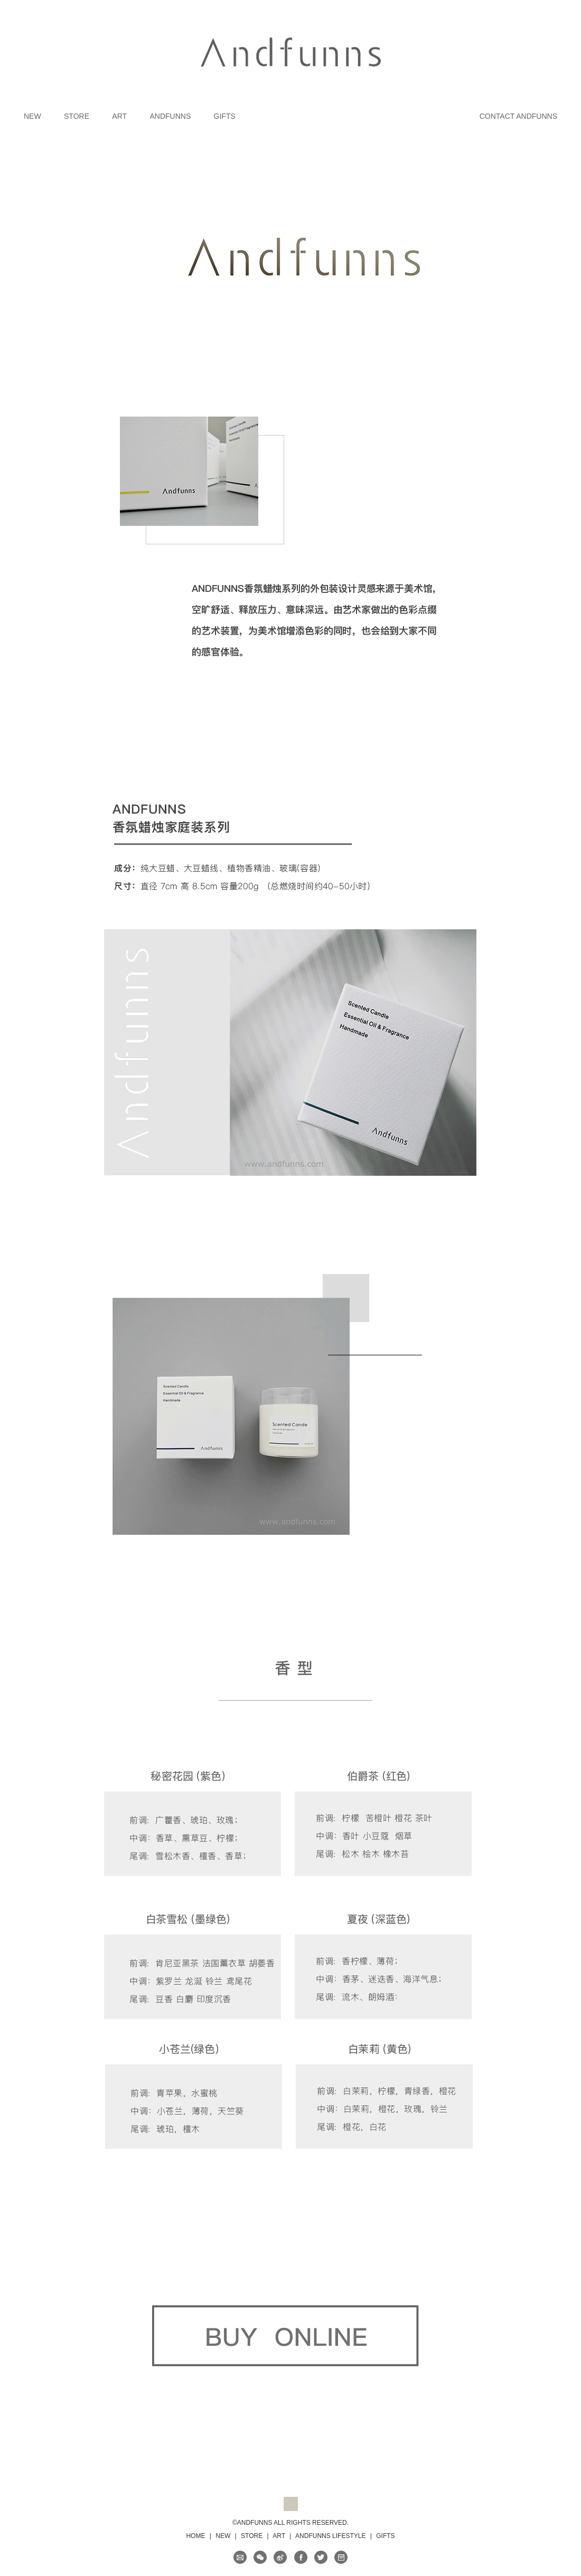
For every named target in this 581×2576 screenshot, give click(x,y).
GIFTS (225, 116)
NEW (32, 116)
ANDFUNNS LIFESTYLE (330, 2536)
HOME (195, 2536)
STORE (76, 116)
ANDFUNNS (170, 116)
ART (119, 116)
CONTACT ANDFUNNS (518, 116)
